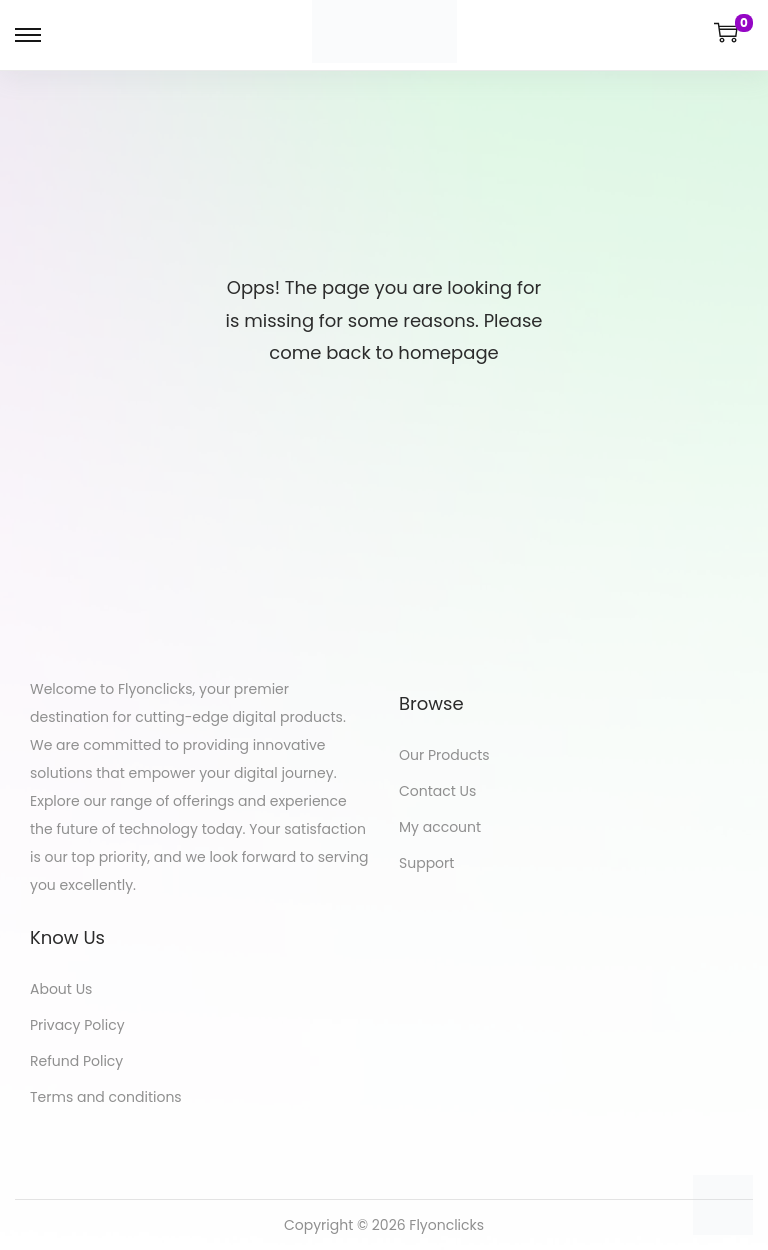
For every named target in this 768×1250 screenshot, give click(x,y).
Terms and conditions (106, 1097)
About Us (61, 989)
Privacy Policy (77, 1025)
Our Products (444, 755)
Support (426, 863)
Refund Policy (76, 1061)
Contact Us (437, 791)
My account (440, 827)
